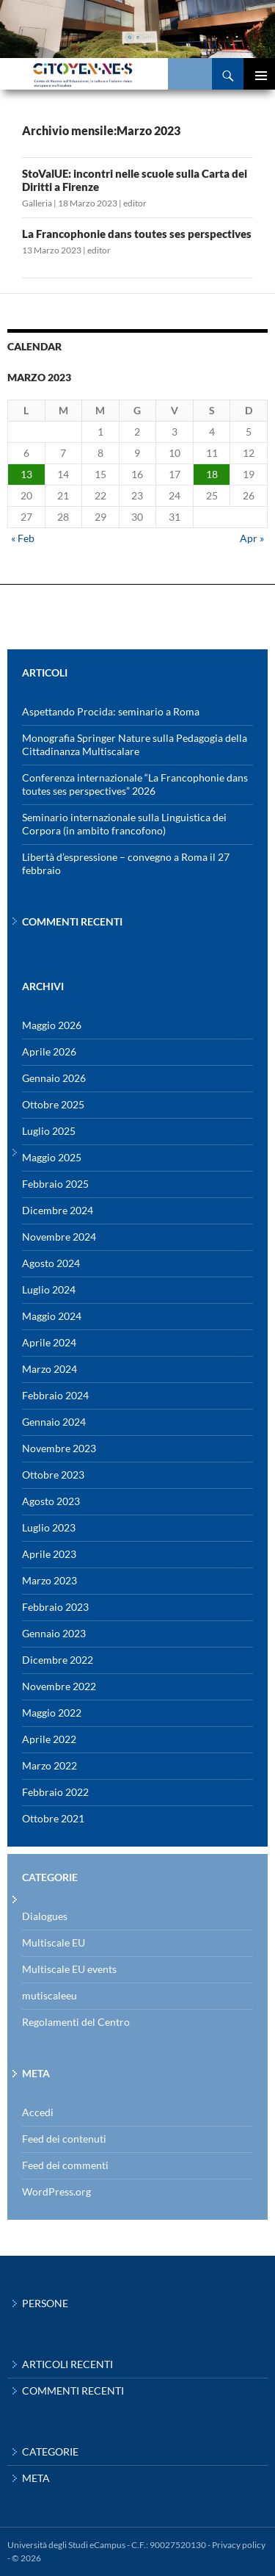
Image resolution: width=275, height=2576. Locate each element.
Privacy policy (238, 2544)
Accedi (38, 2112)
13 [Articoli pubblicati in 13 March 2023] (26, 474)
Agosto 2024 (51, 1263)
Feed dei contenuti (64, 2138)
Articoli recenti (67, 2364)
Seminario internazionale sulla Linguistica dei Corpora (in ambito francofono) (124, 824)
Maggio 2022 (51, 1712)
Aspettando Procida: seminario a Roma (110, 711)
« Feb (22, 538)
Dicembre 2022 (57, 1659)
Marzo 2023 (49, 1580)
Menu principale (259, 74)
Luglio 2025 (49, 1131)
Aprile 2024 (49, 1342)
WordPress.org (56, 2191)
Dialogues (44, 1916)
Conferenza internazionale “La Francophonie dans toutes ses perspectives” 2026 (135, 784)
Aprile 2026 (49, 1051)
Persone (45, 2303)
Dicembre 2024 (57, 1210)
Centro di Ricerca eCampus (106, 74)
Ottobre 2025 (53, 1104)
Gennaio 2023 (54, 1633)
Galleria (37, 203)
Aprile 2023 (49, 1554)
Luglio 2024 (49, 1289)
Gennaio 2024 (54, 1421)
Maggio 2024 (51, 1316)
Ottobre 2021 (53, 1818)
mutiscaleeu (49, 1995)
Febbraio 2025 (55, 1183)
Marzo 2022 (49, 1765)
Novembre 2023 (59, 1448)
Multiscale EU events (69, 1969)
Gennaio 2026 (54, 1078)
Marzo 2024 (49, 1369)
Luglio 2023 (49, 1527)
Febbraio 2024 (55, 1395)
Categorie (50, 2451)
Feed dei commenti (65, 2165)
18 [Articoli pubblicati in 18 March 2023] (212, 474)
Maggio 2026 (51, 1025)
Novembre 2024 (59, 1236)
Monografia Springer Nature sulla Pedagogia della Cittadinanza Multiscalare (134, 744)
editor (135, 203)
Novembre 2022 (59, 1686)
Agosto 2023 (51, 1501)
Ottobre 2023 (53, 1474)
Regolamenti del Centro (76, 2022)
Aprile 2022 (49, 1739)
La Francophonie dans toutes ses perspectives (137, 233)
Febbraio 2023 (55, 1607)
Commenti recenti (73, 2390)
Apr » (252, 538)
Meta (36, 2478)
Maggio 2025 (51, 1157)
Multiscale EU (53, 1942)
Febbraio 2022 (55, 1792)
